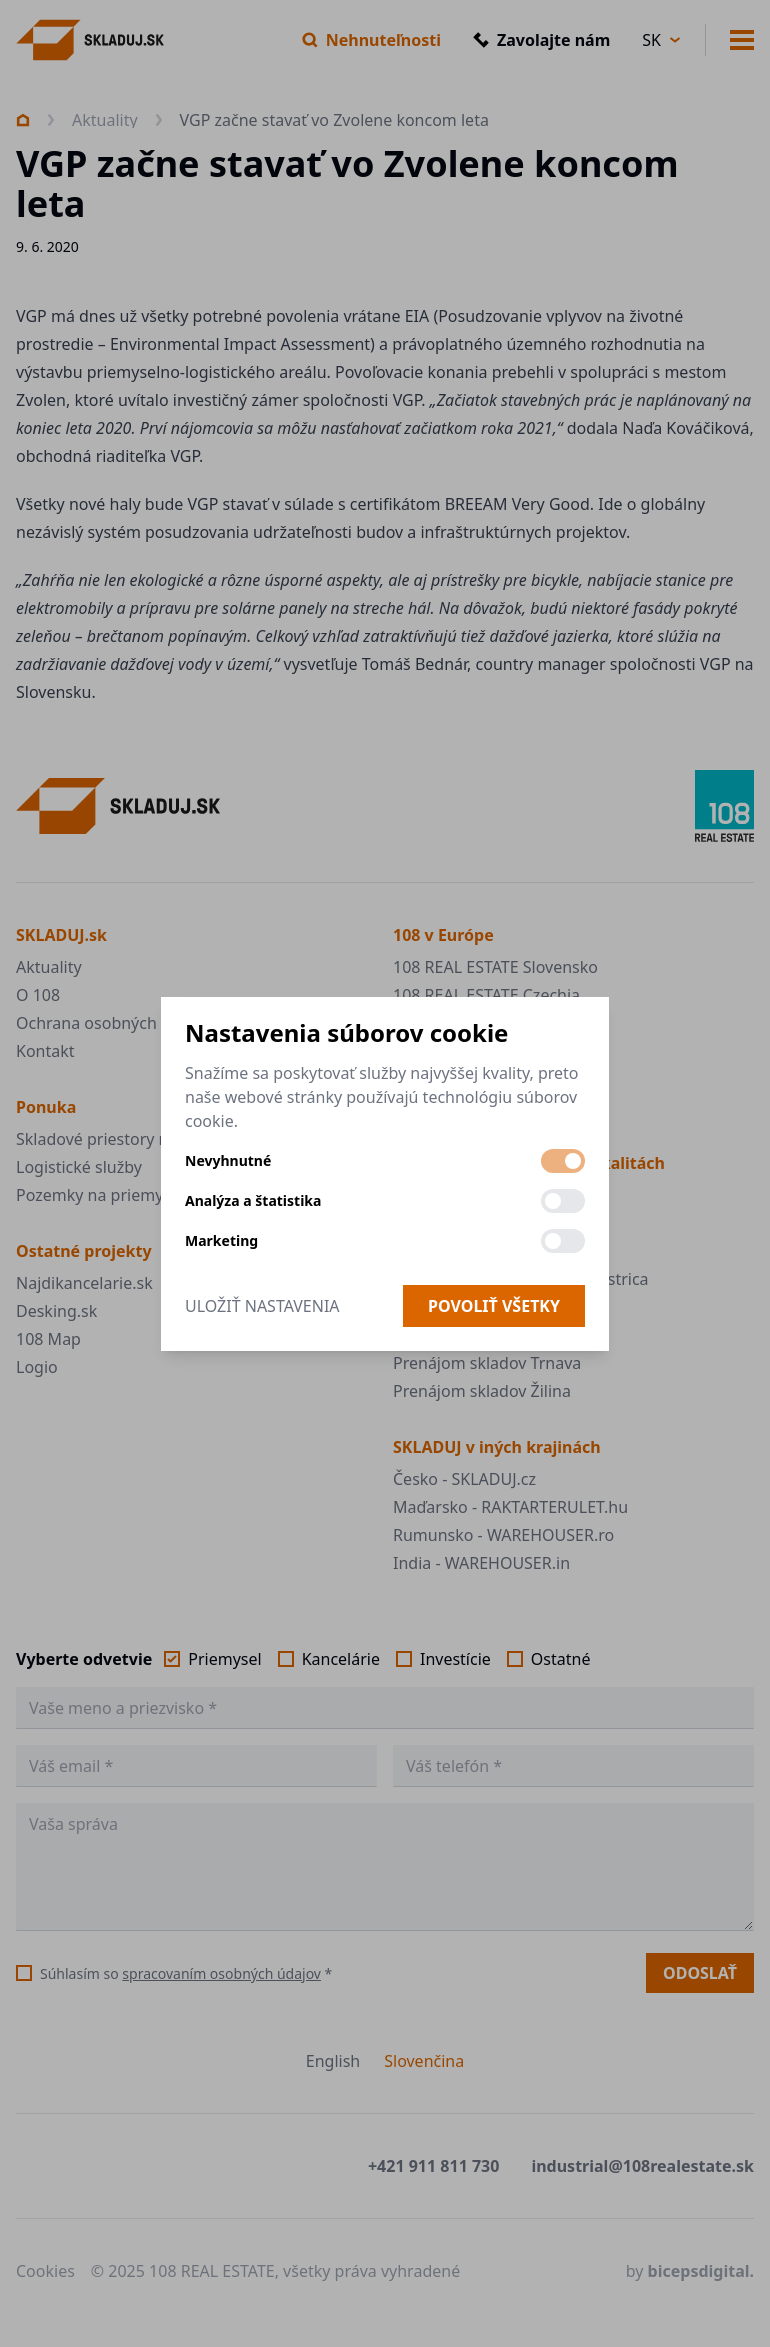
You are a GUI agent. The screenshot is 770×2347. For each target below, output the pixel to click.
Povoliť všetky (494, 1306)
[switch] (563, 1161)
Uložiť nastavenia (262, 1306)
